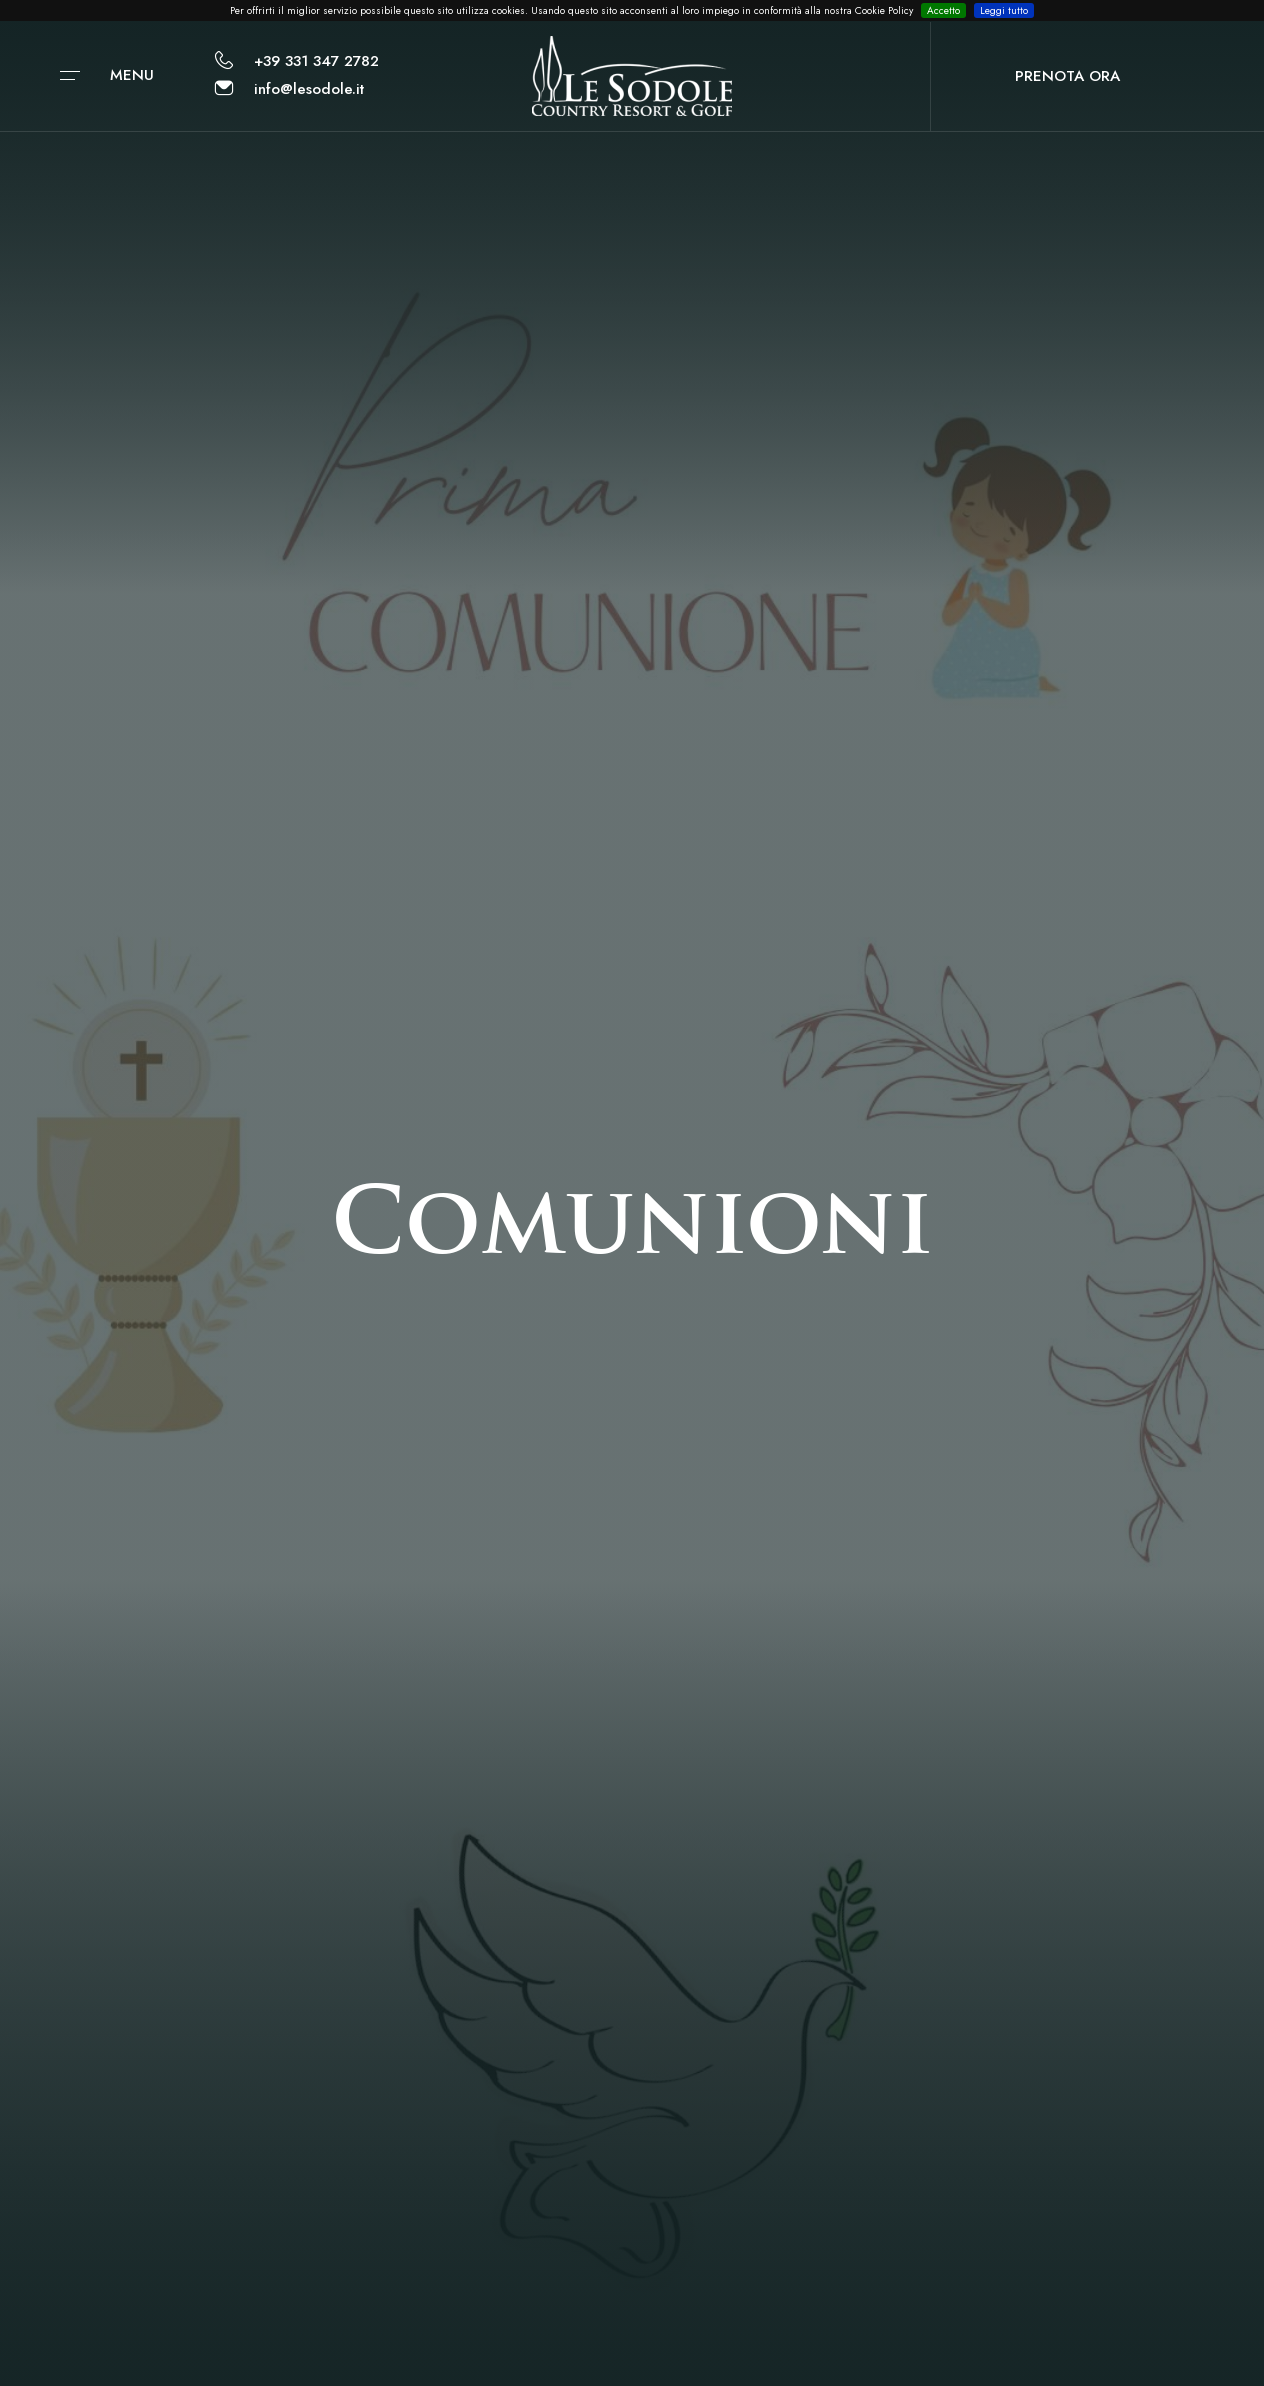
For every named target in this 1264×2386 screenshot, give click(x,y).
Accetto (943, 10)
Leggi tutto (1004, 10)
